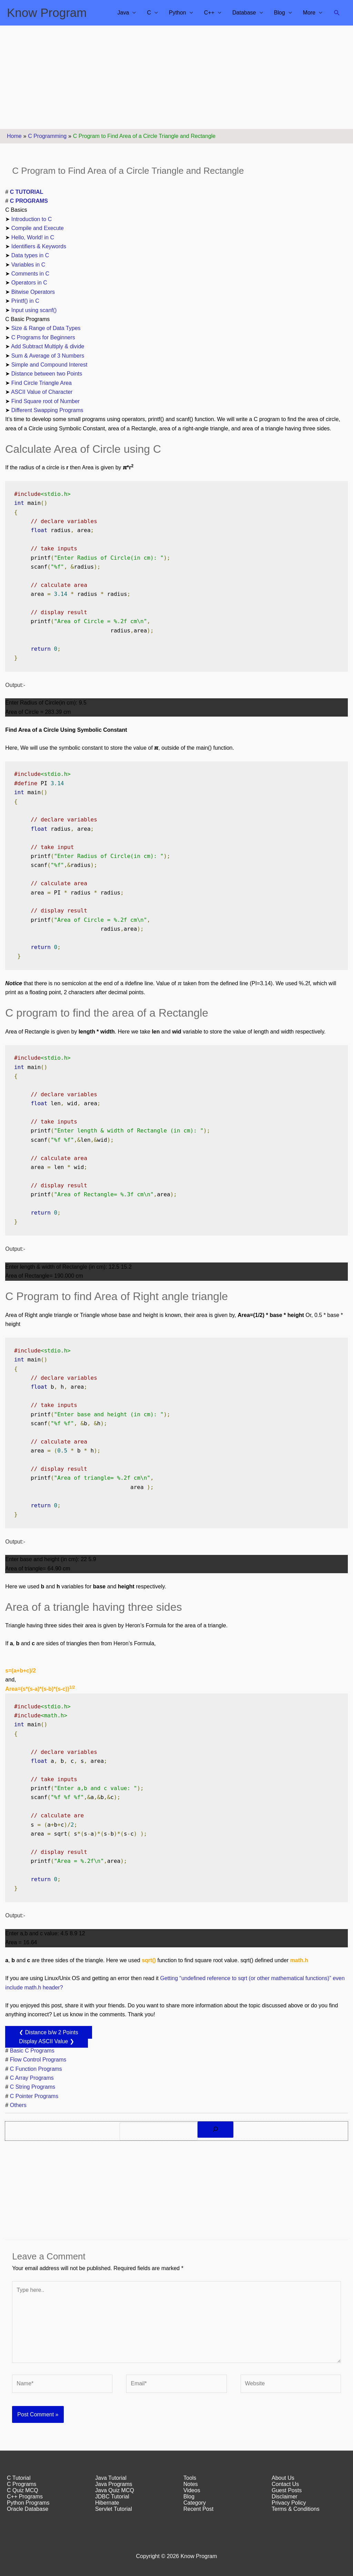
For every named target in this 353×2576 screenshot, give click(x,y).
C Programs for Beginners (43, 337)
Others (18, 2105)
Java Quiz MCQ (114, 2490)
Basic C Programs (32, 2051)
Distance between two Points (46, 374)
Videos (191, 2490)
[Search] (215, 2129)
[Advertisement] (176, 77)
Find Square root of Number (45, 401)
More (309, 13)
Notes (190, 2484)
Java (123, 13)
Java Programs (113, 2484)
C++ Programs (25, 2496)
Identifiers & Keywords (38, 246)
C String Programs (33, 2087)
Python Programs (28, 2503)
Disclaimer (284, 2496)
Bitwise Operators (33, 292)
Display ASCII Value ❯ (46, 2041)
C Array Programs (32, 2078)
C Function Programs (36, 2069)
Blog (279, 13)
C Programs (21, 2484)
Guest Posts (287, 2490)
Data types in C (30, 255)
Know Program (47, 12)
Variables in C (28, 265)
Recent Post (198, 2509)
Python (177, 13)
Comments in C (30, 274)
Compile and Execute (37, 228)
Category (194, 2503)
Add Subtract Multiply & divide (47, 346)
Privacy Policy (289, 2503)
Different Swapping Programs (47, 410)
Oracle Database (27, 2509)
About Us (283, 2478)
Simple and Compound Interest (49, 365)
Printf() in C (25, 301)
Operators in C (29, 283)
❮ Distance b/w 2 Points (48, 2032)
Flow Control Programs (38, 2060)
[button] (337, 13)
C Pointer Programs (34, 2096)
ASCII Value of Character (41, 392)
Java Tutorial (111, 2478)
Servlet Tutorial (113, 2509)
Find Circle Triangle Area (41, 383)
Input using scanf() (34, 310)
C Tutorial (18, 2478)
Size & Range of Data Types (46, 328)
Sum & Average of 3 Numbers (47, 356)
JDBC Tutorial (112, 2496)
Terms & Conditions (296, 2509)
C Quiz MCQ (22, 2490)
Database (244, 13)
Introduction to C (31, 219)
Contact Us (285, 2484)
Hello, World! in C (32, 237)
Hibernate (107, 2503)
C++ (209, 13)
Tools (189, 2478)
